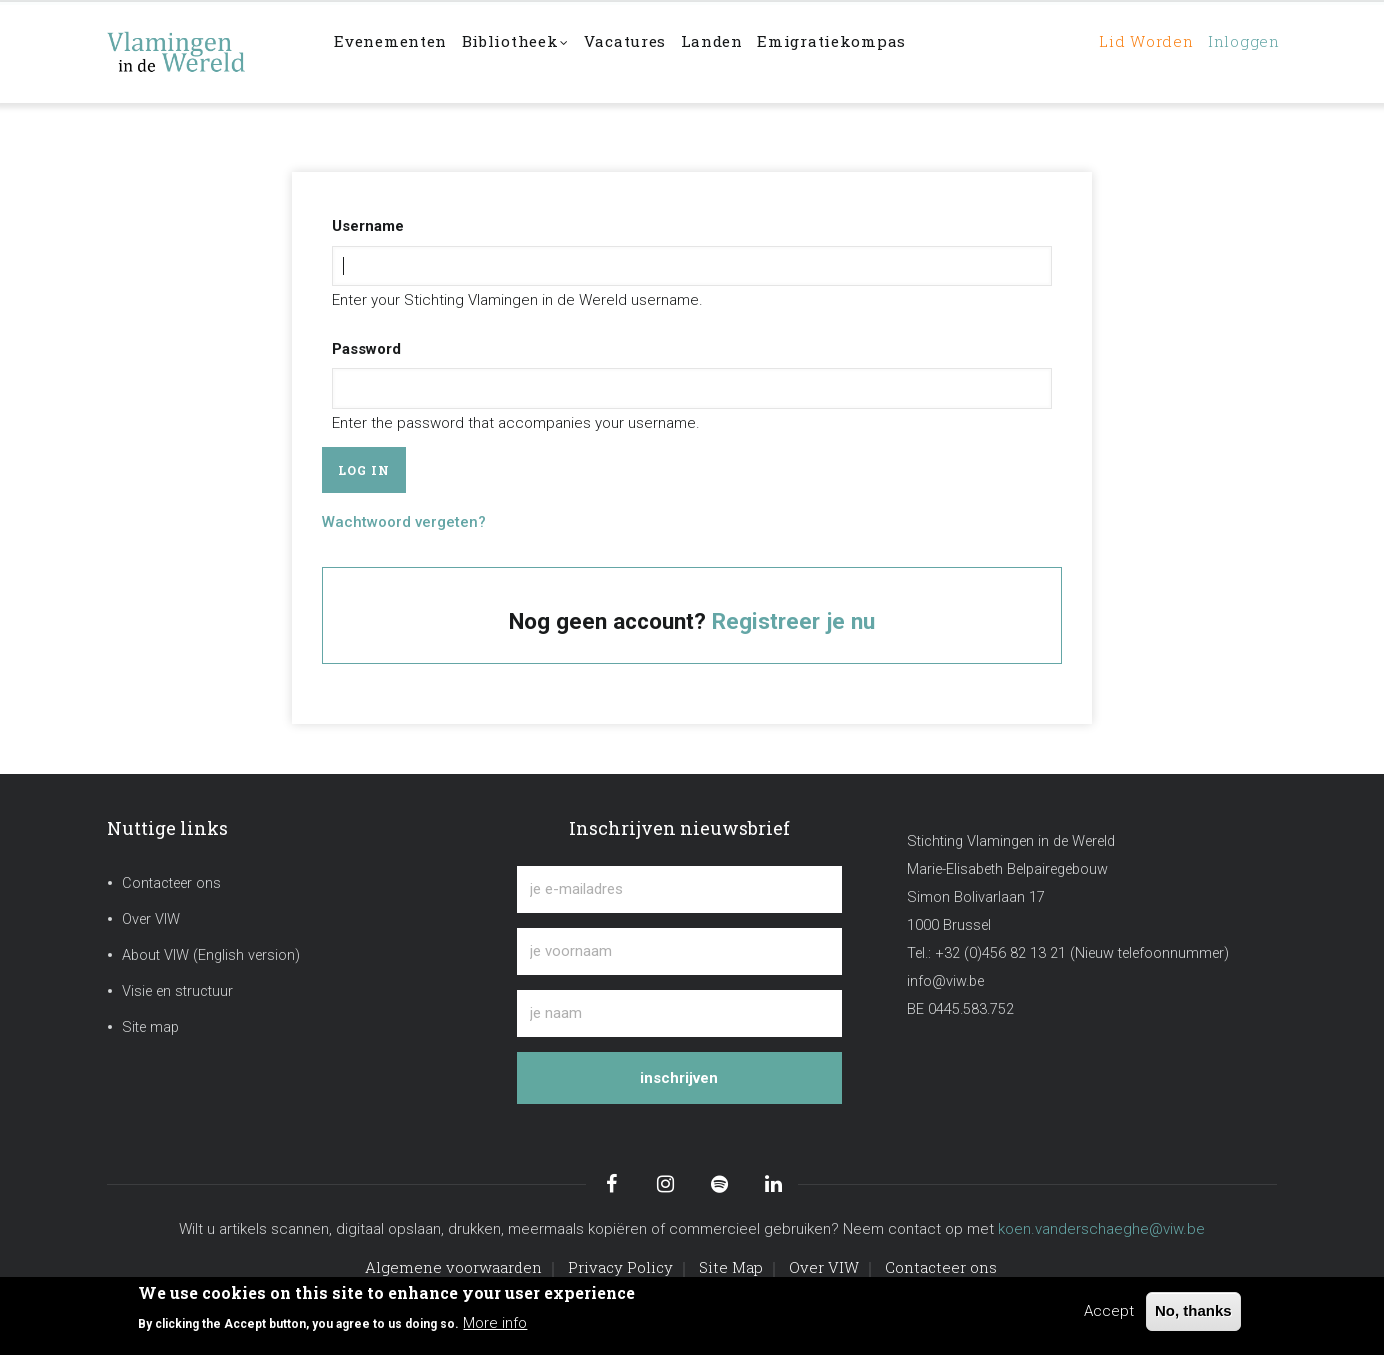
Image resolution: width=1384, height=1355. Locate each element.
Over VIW (151, 919)
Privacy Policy (620, 1267)
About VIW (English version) (211, 955)
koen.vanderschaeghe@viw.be (1101, 1229)
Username (368, 226)
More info (495, 1323)
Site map (150, 1027)
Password (366, 349)
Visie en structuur (177, 991)
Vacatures (662, 51)
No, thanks (1193, 1310)
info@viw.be (945, 981)
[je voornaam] (679, 951)
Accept (1109, 1311)
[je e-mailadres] (679, 889)
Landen (760, 51)
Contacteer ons (171, 883)
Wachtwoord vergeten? (404, 522)
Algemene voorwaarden (453, 1267)
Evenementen (399, 51)
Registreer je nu (793, 621)
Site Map (731, 1267)
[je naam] (679, 1013)
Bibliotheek (539, 53)
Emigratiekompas (892, 51)
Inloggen (1237, 51)
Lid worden (1125, 51)
